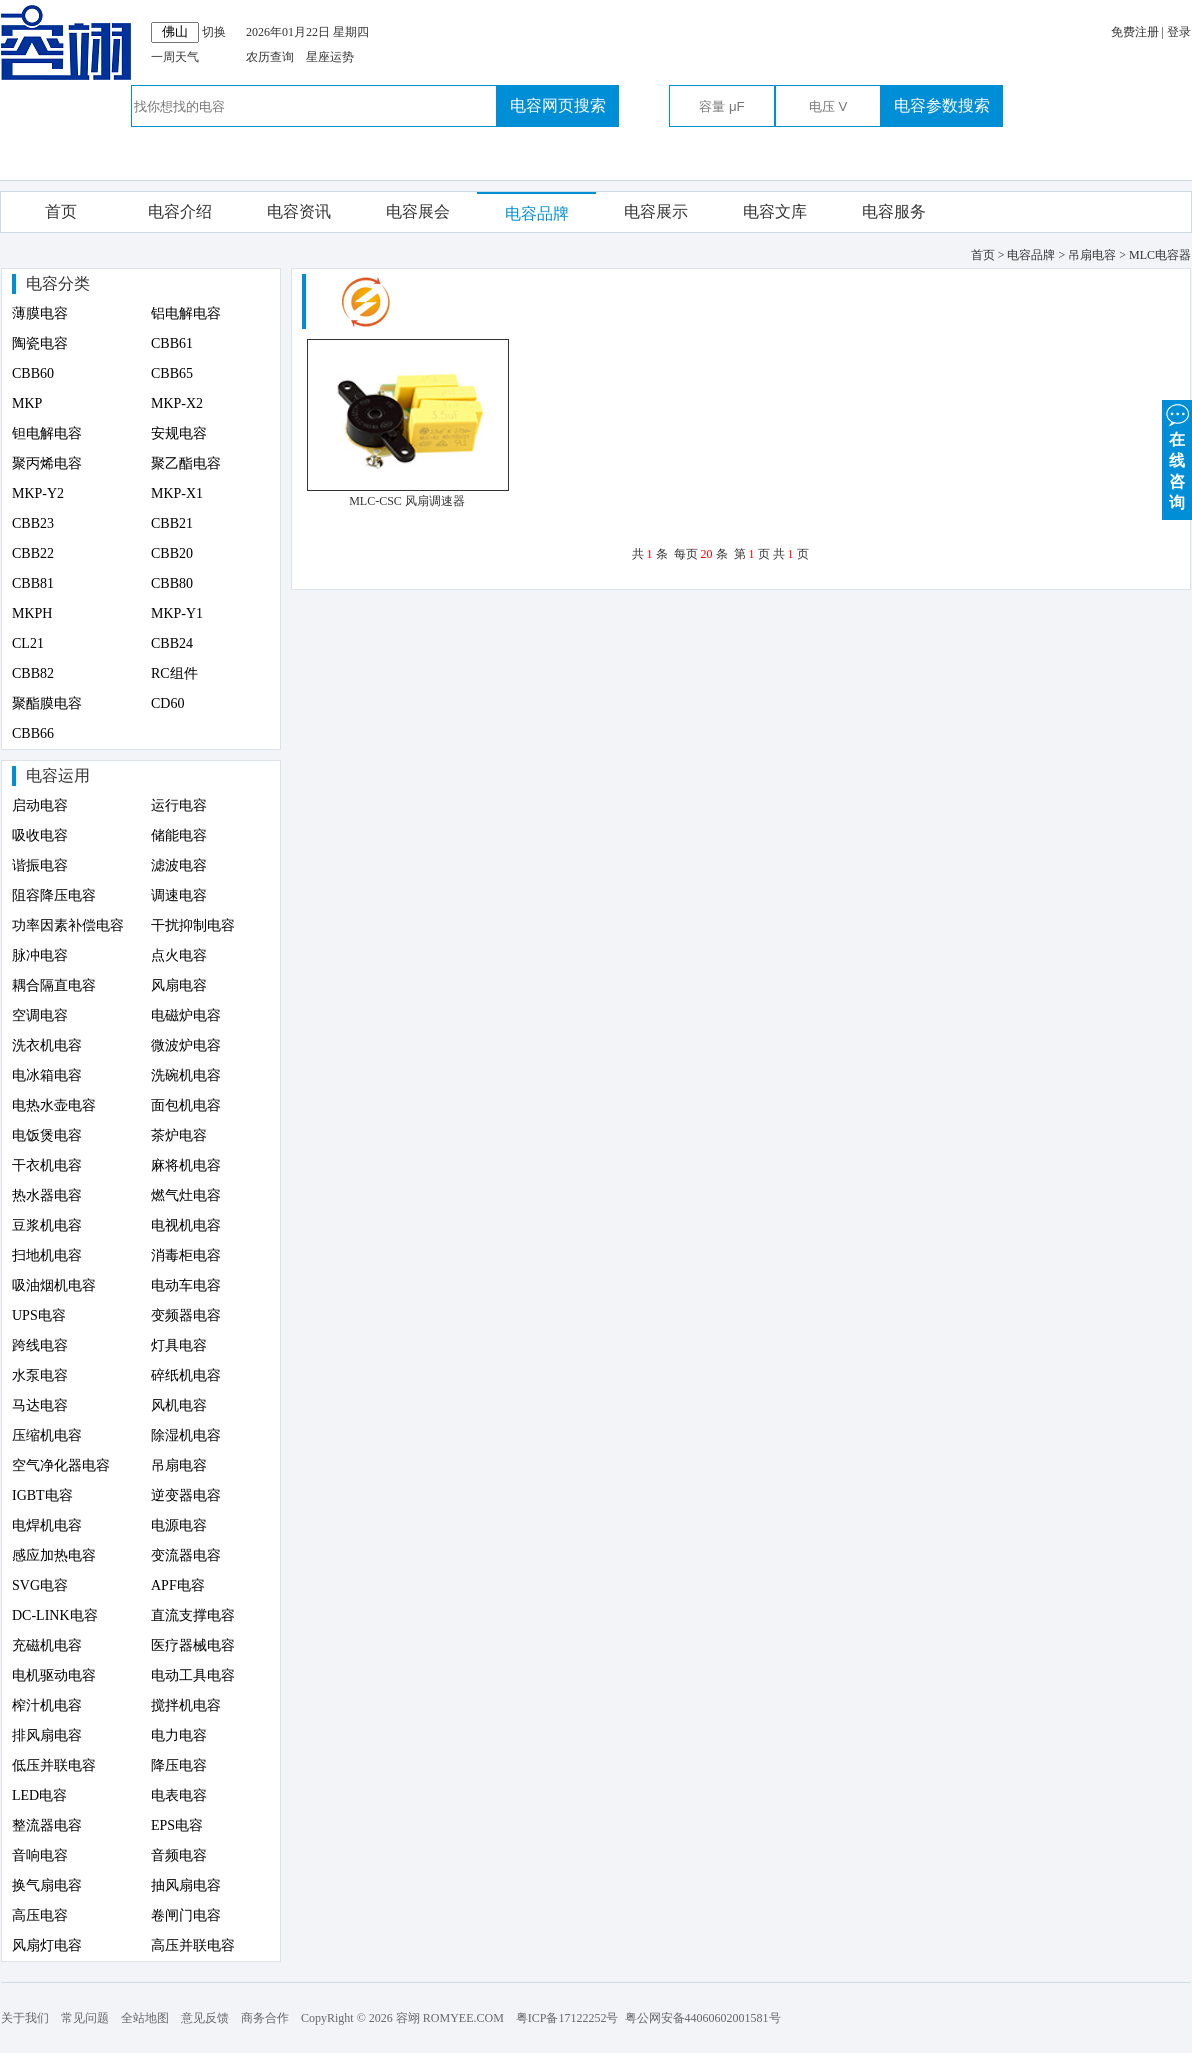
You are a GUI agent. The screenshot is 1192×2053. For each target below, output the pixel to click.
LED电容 (39, 1795)
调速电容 (179, 895)
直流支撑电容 (193, 1615)
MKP (27, 403)
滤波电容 (179, 865)
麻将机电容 (186, 1165)
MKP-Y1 (177, 613)
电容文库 (775, 211)
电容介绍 (180, 211)
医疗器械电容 (193, 1645)
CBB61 (172, 343)
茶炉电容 (179, 1135)
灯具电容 (179, 1345)
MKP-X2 (177, 403)
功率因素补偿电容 (68, 925)
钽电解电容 (47, 433)
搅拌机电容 (186, 1705)
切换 (214, 32)
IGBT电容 (42, 1495)
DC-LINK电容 (55, 1615)
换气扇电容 (47, 1885)
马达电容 (40, 1405)
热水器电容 (47, 1195)
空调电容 (40, 1015)
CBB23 (33, 523)
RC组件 (174, 673)
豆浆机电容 (47, 1225)
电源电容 (179, 1525)
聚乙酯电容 (186, 463)
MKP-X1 (177, 493)
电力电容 (179, 1735)
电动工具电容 (193, 1675)
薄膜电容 (40, 313)
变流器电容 (186, 1555)
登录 (1179, 32)
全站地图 (145, 2018)
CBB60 (33, 373)
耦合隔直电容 (54, 985)
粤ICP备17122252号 (567, 2018)
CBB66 (33, 733)
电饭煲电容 (47, 1135)
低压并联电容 (54, 1765)
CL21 (28, 643)
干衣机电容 (47, 1165)
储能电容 (179, 835)
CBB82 (33, 673)
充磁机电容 (47, 1645)
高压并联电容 (193, 1945)
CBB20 (172, 553)
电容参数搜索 (942, 105)
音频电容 (179, 1855)
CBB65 (172, 373)
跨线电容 (40, 1345)
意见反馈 (205, 2018)
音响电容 (40, 1855)
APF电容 (178, 1585)
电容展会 (418, 211)
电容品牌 (537, 213)
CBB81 (33, 583)
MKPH (32, 613)
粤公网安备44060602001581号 (703, 2018)
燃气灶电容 (186, 1195)
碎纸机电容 (186, 1375)
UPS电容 (39, 1315)
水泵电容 (40, 1375)
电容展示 (656, 211)
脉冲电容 (40, 955)
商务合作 (265, 2018)
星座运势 (330, 57)
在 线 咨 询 (1177, 455)
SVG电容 (40, 1585)
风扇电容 (179, 985)
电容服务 (894, 211)
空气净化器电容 (61, 1465)
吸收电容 (40, 835)
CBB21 (172, 523)
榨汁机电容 (47, 1705)
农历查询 (270, 57)
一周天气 (175, 57)
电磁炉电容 (186, 1015)
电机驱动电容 (54, 1675)
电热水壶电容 (54, 1105)
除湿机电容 (186, 1435)
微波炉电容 (186, 1045)
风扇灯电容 (47, 1945)
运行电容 (179, 805)
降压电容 (179, 1765)
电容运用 (58, 775)
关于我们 (25, 2018)
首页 (61, 211)
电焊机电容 (47, 1525)
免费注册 (1135, 32)
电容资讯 (299, 211)
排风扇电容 (47, 1735)
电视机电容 (186, 1225)
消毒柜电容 (186, 1255)
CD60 (167, 703)
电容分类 (58, 283)
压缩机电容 (47, 1435)
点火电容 (179, 955)
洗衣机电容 (47, 1045)
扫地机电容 (47, 1255)
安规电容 (179, 433)
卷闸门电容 (186, 1915)
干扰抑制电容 (193, 925)
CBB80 (172, 583)
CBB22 (33, 553)
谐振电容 (40, 865)
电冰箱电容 (47, 1075)
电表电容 (179, 1795)
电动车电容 (186, 1285)
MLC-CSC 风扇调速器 (407, 501)
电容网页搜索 (558, 105)
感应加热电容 (54, 1555)
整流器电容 (47, 1825)
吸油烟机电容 (54, 1285)
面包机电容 (186, 1105)
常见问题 (85, 2018)
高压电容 (40, 1915)
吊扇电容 (179, 1465)
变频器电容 (186, 1315)
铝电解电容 (186, 313)
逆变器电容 (186, 1495)
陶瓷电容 (40, 343)
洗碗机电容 (186, 1075)
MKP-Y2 (38, 493)
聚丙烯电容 (47, 463)
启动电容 (40, 805)
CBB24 (172, 643)
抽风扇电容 (186, 1885)
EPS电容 (177, 1825)
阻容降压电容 (54, 895)
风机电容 (179, 1405)
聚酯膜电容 (47, 703)
